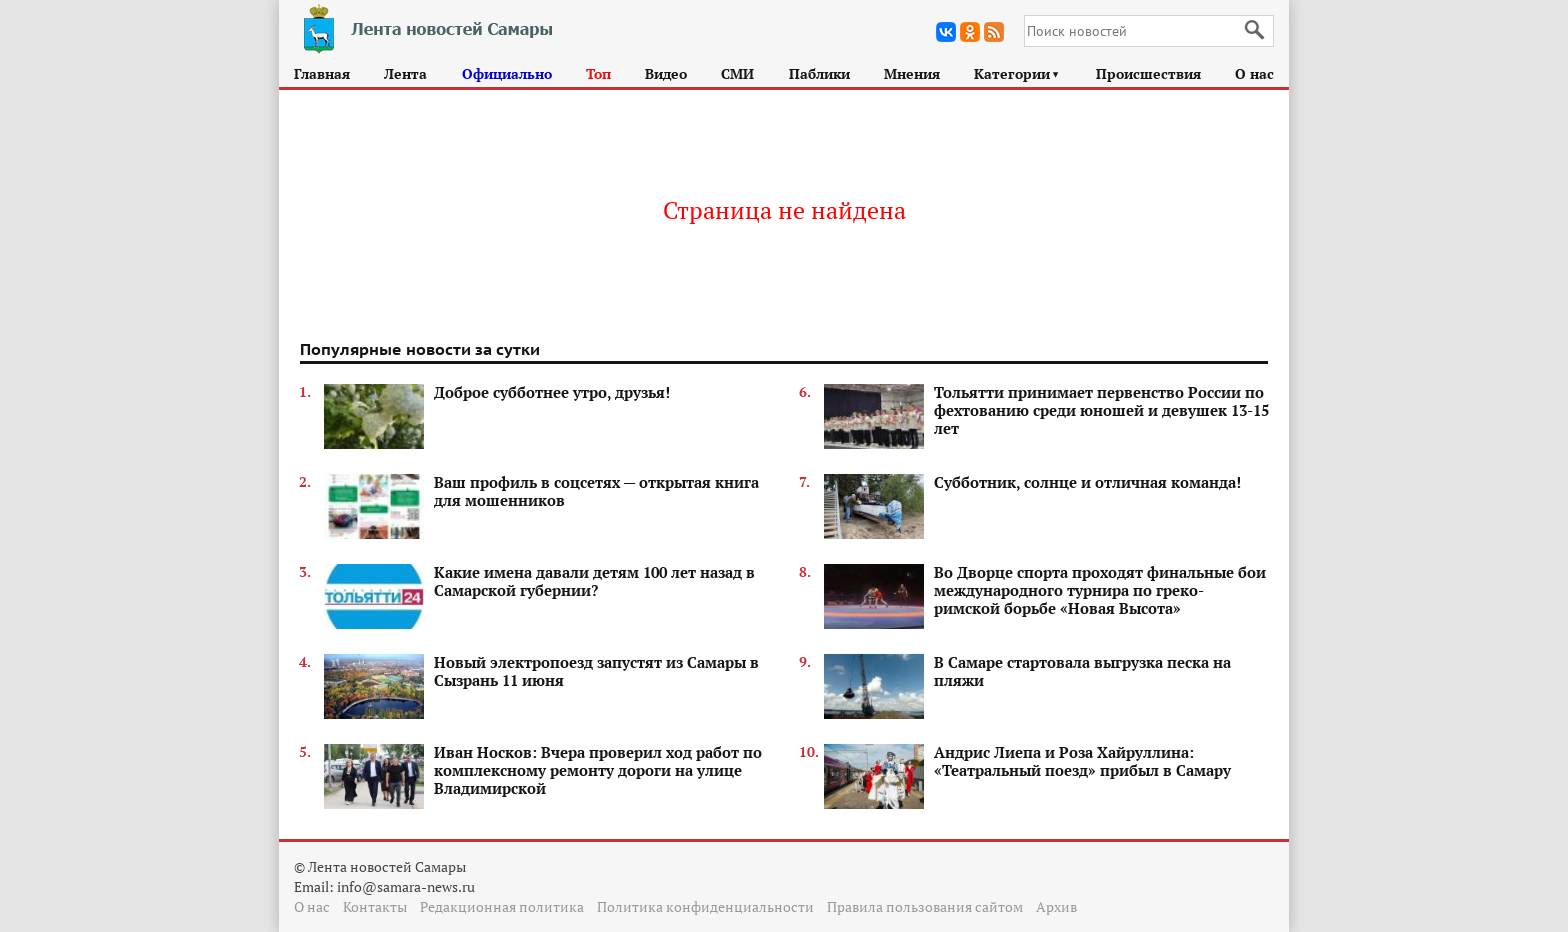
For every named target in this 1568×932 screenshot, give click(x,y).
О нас (1254, 73)
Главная (322, 73)
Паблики (819, 73)
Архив (1056, 906)
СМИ (737, 73)
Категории (1017, 73)
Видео (666, 73)
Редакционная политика (502, 906)
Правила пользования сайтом (925, 906)
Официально (507, 73)
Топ (598, 73)
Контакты (375, 906)
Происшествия (1148, 73)
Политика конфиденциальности (705, 906)
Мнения (912, 73)
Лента (405, 73)
